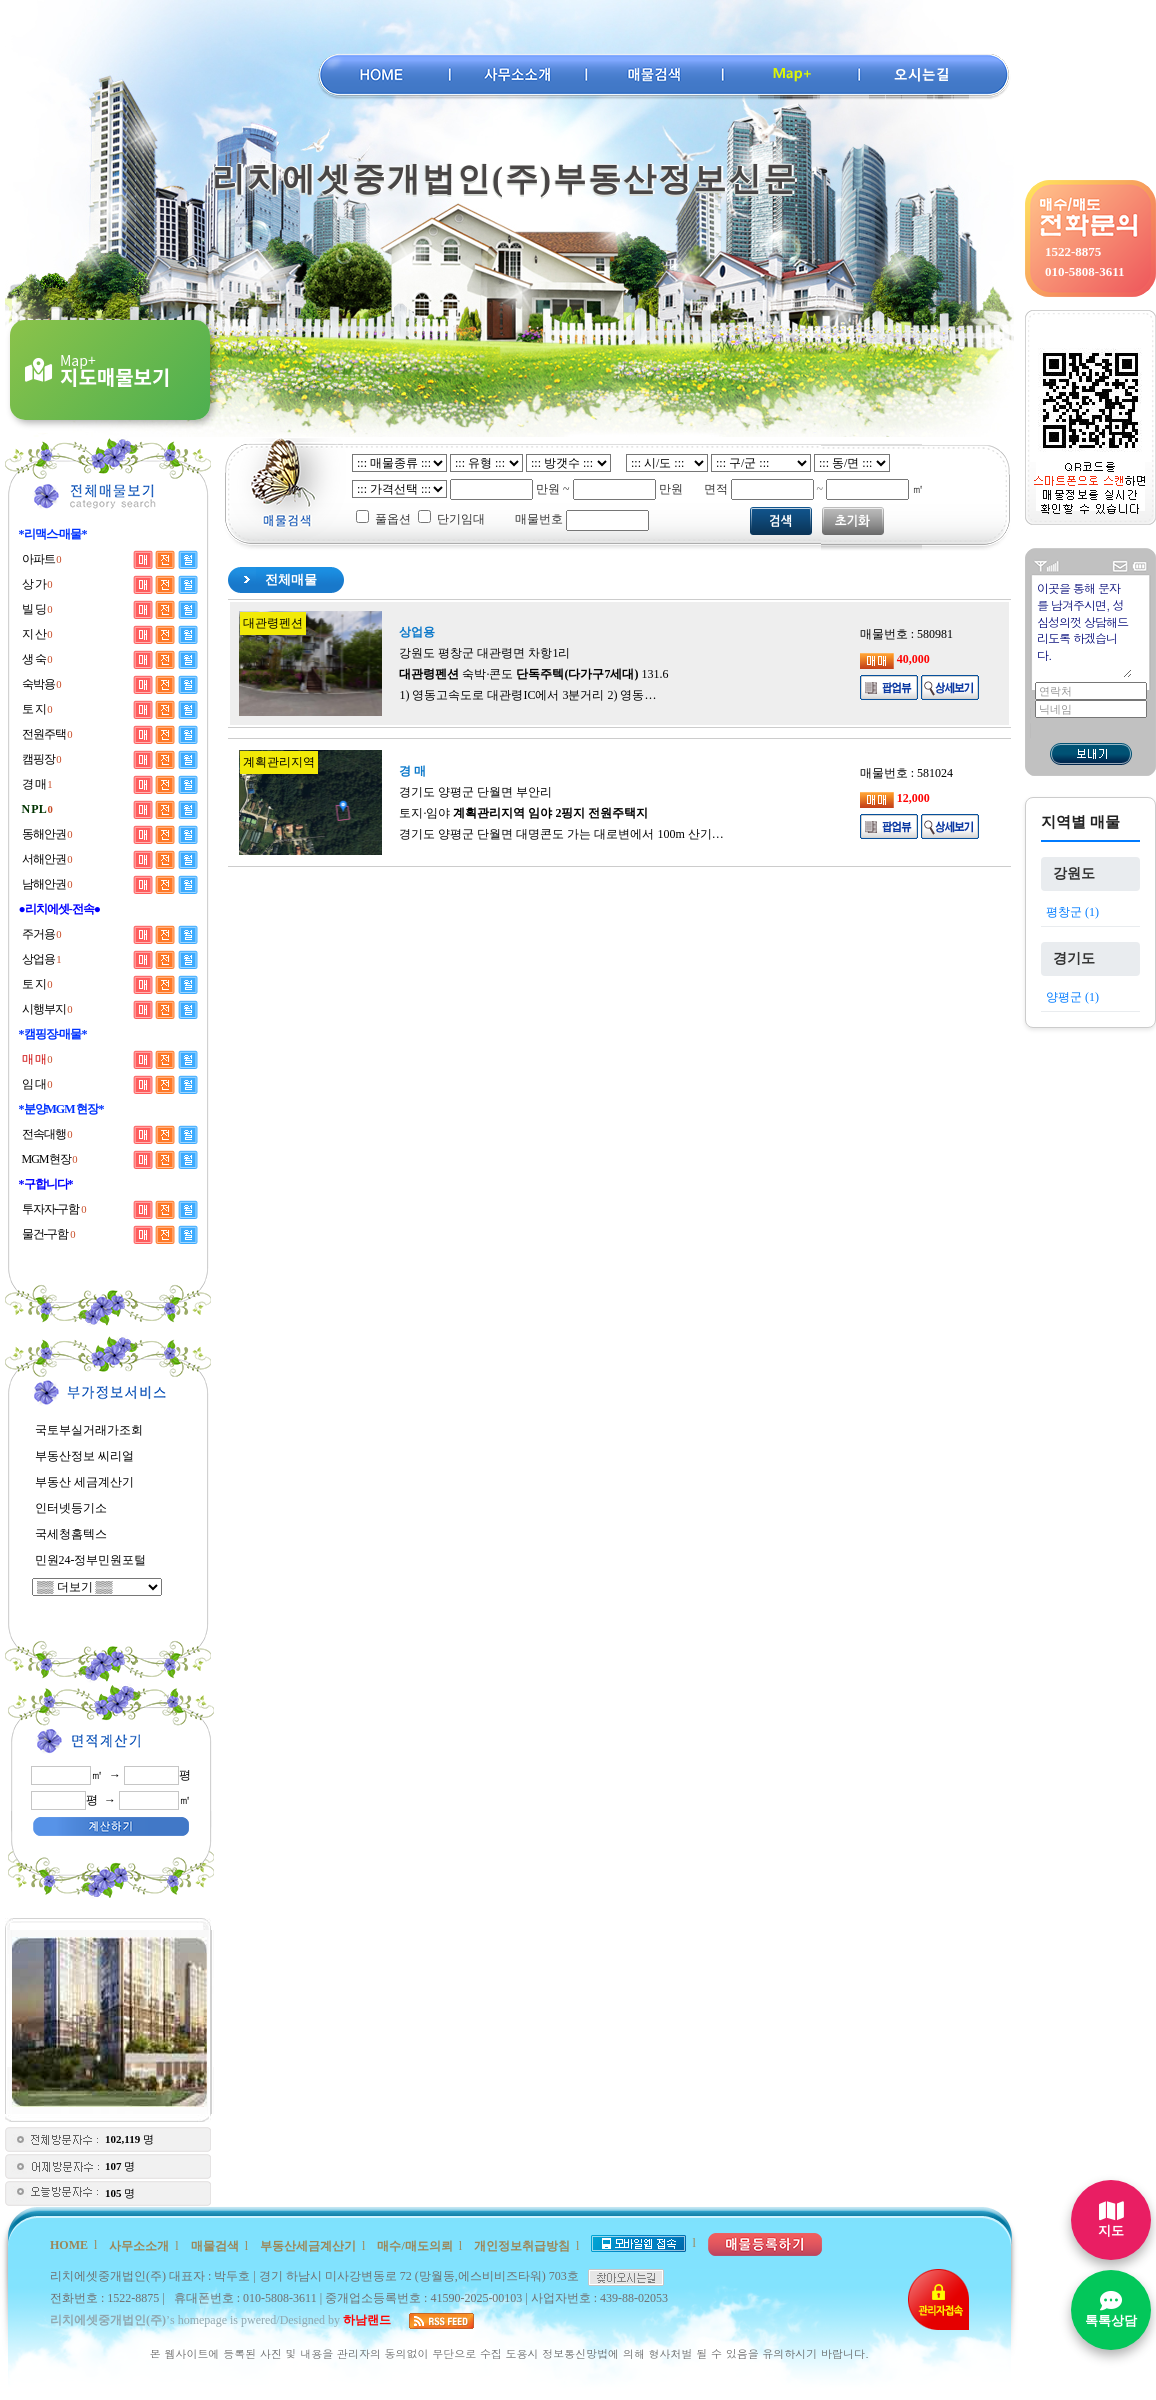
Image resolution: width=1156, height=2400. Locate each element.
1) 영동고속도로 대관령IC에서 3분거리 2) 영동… (527, 695)
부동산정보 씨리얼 (84, 1456)
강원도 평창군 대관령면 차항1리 (484, 653)
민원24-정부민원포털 (91, 1560)
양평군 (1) (1072, 997)
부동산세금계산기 (308, 2246)
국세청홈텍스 (71, 1534)
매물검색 (215, 2246)
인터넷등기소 (71, 1508)
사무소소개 (139, 2246)
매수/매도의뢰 (414, 2246)
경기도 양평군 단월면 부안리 (475, 792)
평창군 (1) (1072, 912)
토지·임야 (523, 813)
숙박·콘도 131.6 (533, 674)
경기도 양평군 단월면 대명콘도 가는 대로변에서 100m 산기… (561, 834)
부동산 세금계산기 (84, 1482)
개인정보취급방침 (522, 2246)
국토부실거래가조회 (89, 1430)
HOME (69, 2245)
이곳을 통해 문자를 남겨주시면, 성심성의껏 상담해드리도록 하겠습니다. (1083, 628)
